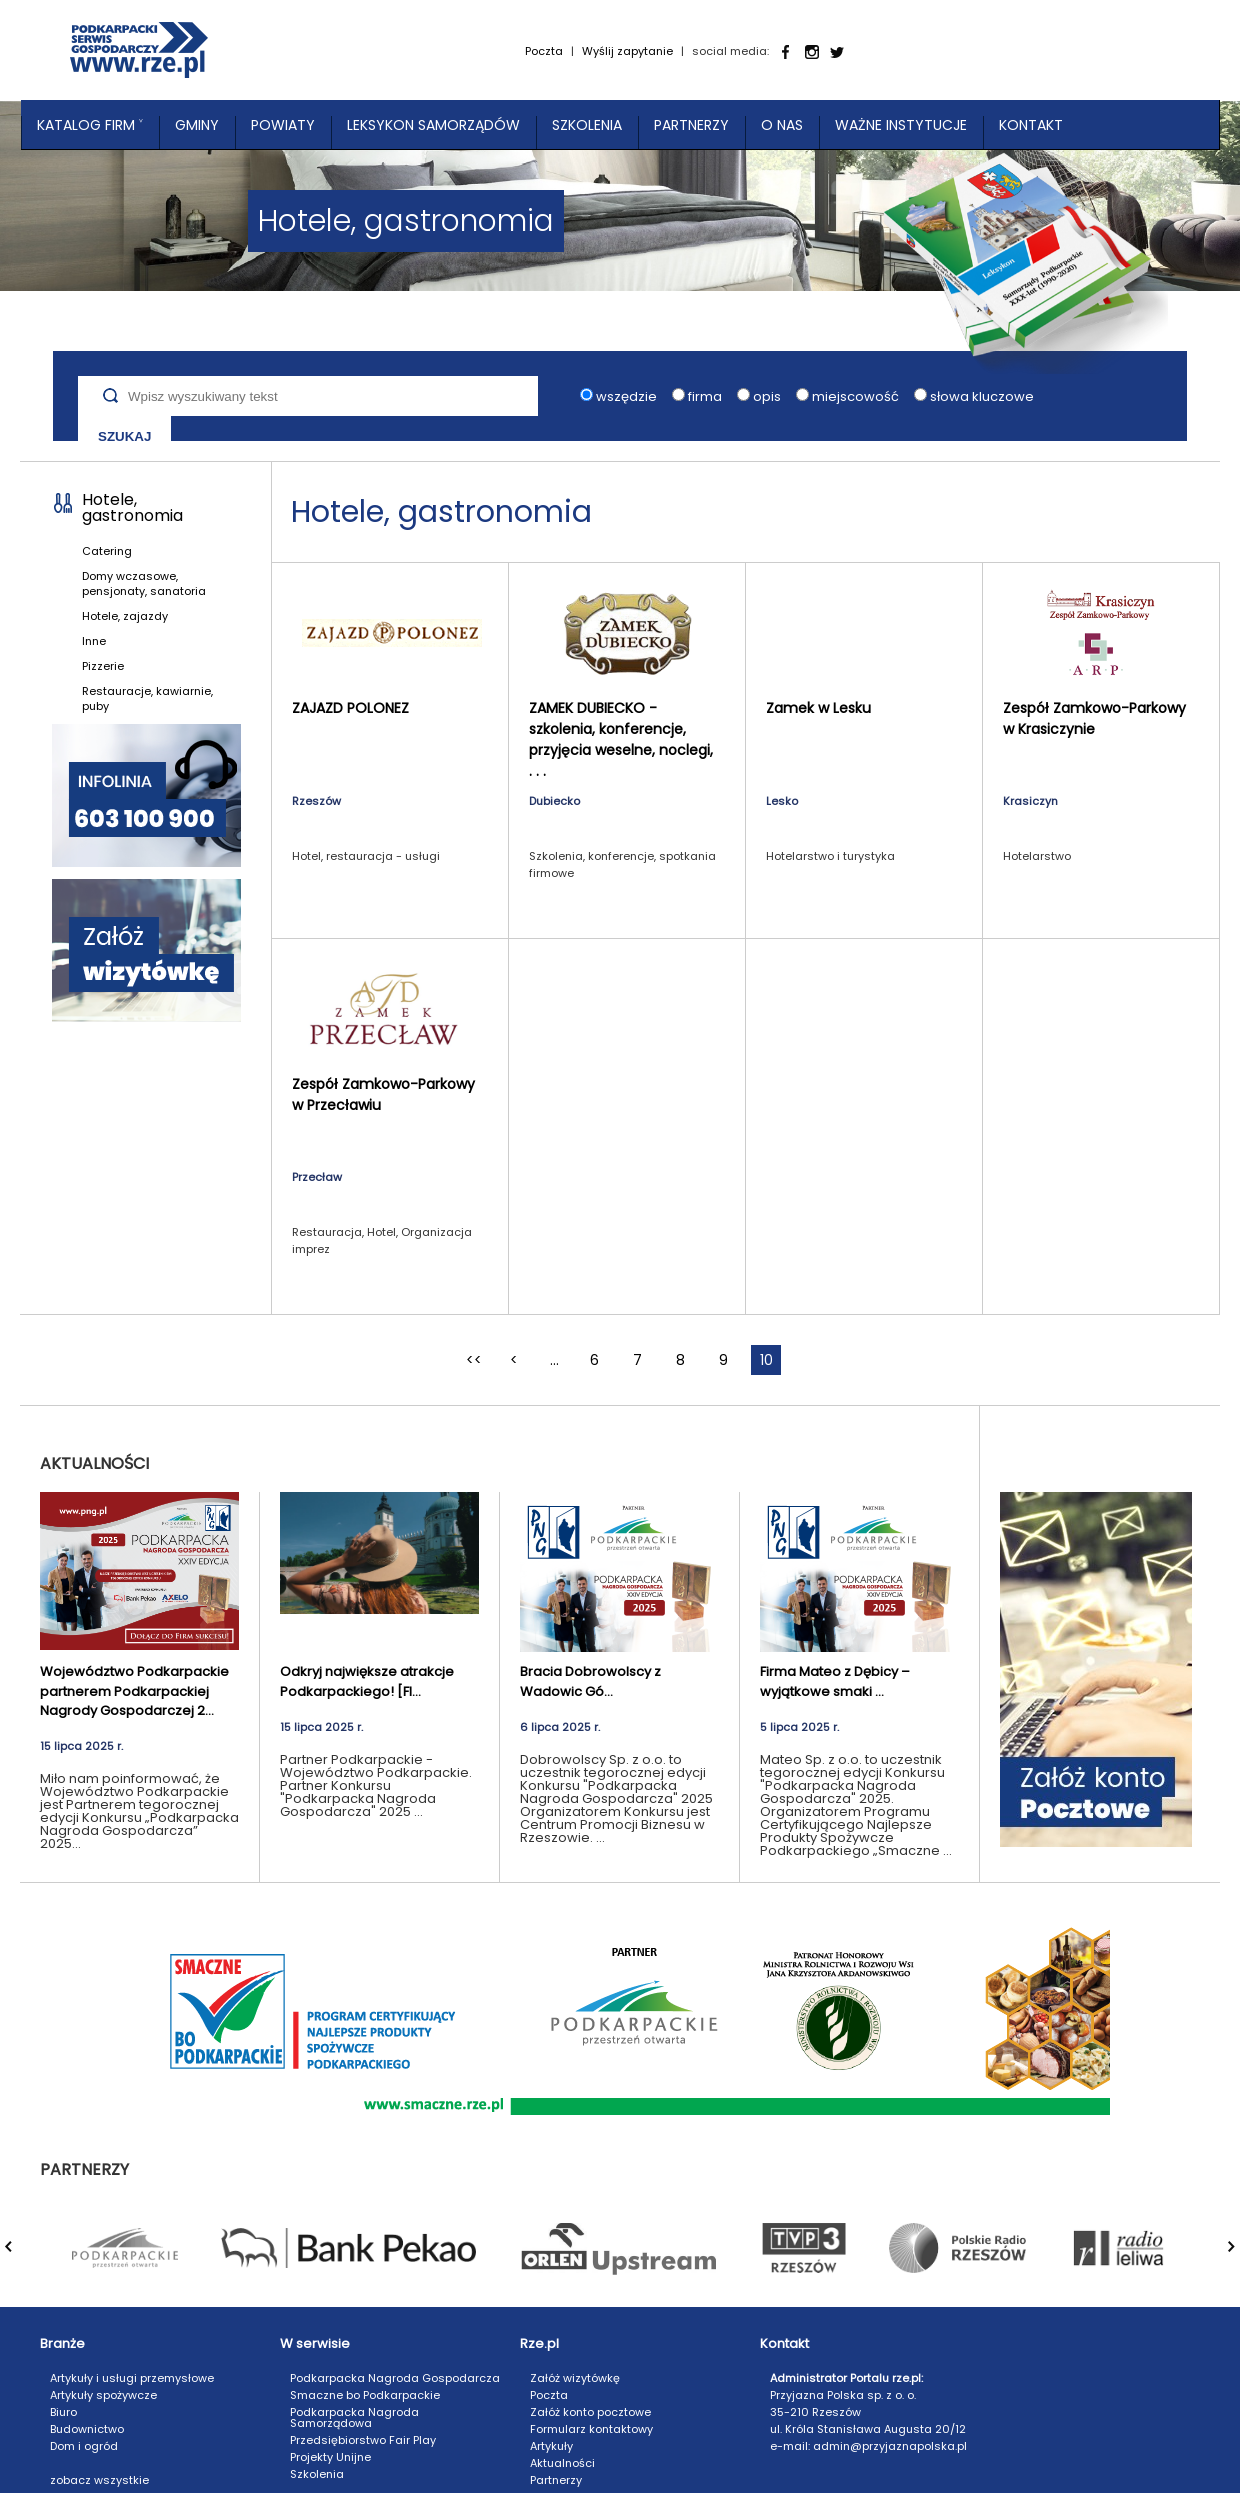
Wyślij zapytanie (627, 51)
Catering (107, 551)
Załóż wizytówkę (575, 2378)
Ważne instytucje (901, 125)
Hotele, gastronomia (132, 507)
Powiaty (283, 125)
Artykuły (551, 2446)
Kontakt (1031, 125)
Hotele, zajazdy (125, 616)
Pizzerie (103, 666)
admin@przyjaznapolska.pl (890, 2446)
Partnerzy (691, 125)
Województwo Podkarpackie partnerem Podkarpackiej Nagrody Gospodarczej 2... (134, 1691)
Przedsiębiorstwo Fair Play (363, 2440)
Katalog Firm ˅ (90, 125)
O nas (782, 125)
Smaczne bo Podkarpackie (365, 2395)
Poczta (544, 51)
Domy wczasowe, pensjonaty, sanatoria (144, 583)
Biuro (63, 2412)
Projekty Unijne (330, 2457)
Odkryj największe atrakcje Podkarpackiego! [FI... (367, 1681)
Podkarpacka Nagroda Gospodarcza (395, 2378)
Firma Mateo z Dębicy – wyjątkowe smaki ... (835, 1681)
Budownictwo (87, 2429)
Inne (94, 641)
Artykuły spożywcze (103, 2395)
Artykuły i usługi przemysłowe (132, 2378)
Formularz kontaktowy (591, 2429)
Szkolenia (587, 125)
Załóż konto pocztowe (590, 2412)
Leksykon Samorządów (433, 125)
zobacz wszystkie (99, 2480)
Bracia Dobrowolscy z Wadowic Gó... (590, 1681)
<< (474, 1360)
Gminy (197, 125)
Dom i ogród (84, 2446)
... (554, 1360)
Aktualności (562, 2463)
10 (766, 1360)
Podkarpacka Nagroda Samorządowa (354, 2417)
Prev (21, 2257)
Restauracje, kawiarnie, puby (147, 698)
